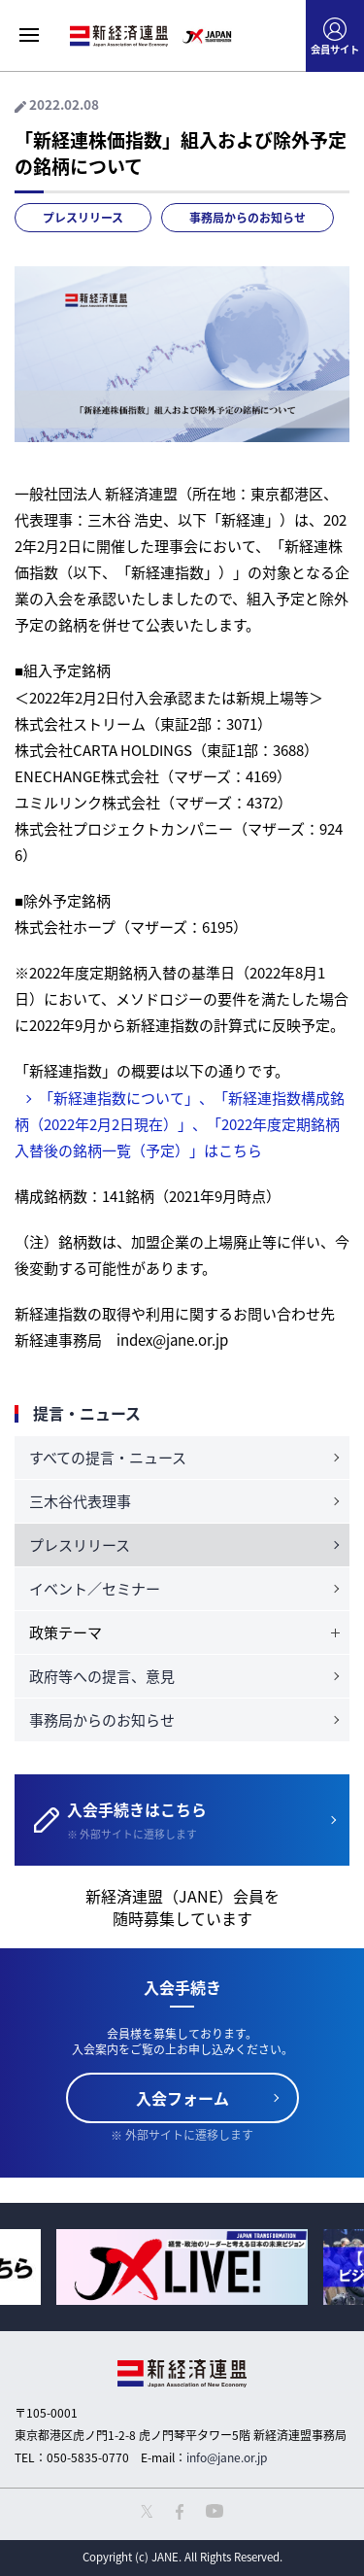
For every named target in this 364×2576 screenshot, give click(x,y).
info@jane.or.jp (226, 2457)
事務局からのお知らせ (247, 217)
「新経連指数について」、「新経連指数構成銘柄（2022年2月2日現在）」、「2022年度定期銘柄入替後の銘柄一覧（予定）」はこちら (180, 1124)
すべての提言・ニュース (107, 1457)
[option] (182, 2266)
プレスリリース (83, 217)
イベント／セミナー (94, 1588)
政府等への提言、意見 (102, 1676)
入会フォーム (182, 2098)
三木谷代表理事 (80, 1501)
